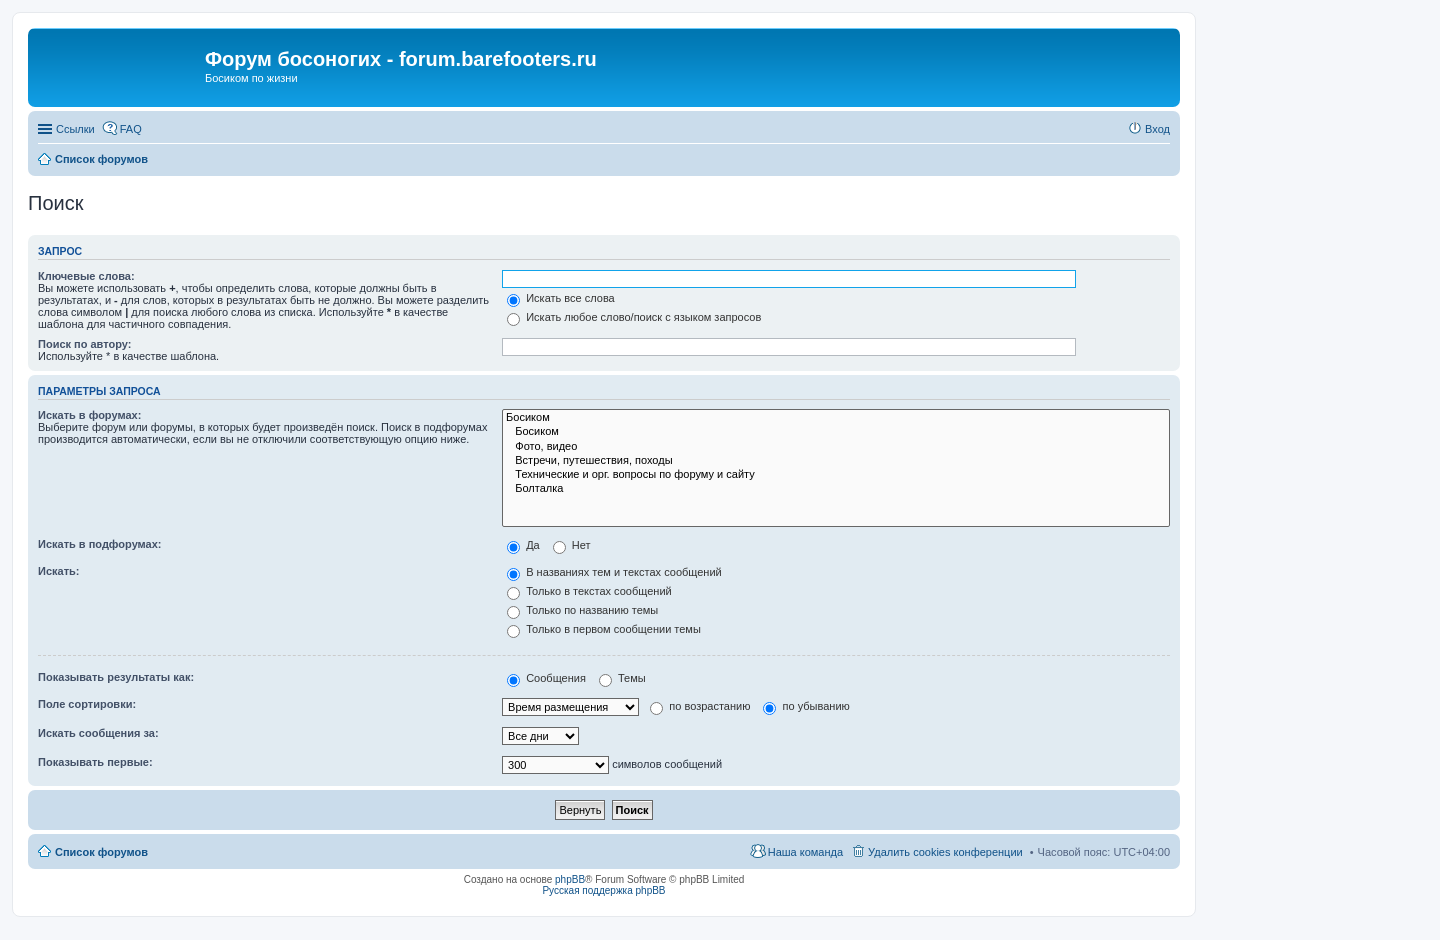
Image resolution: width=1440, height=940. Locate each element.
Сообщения (546, 678)
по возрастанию (700, 706)
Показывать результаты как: (116, 677)
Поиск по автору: (84, 344)
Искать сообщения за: (98, 733)
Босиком (836, 418)
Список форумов (101, 852)
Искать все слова (561, 298)
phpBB (570, 879)
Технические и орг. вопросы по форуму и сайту (836, 475)
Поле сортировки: (87, 704)
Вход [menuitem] (1157, 129)
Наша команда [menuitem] (805, 852)
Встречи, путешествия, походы (836, 461)
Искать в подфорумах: (100, 544)
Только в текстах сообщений (589, 591)
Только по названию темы (582, 610)
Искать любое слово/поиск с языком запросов (634, 317)
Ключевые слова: (86, 276)
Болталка (836, 489)
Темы (622, 678)
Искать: (58, 571)
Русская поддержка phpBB (603, 890)
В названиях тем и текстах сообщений (614, 572)
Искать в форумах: (89, 415)
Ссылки (75, 129)
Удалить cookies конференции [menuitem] (945, 852)
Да (523, 545)
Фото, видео (836, 447)
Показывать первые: (95, 762)
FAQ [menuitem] (131, 129)
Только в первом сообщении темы (604, 629)
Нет (572, 545)
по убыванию (806, 706)
